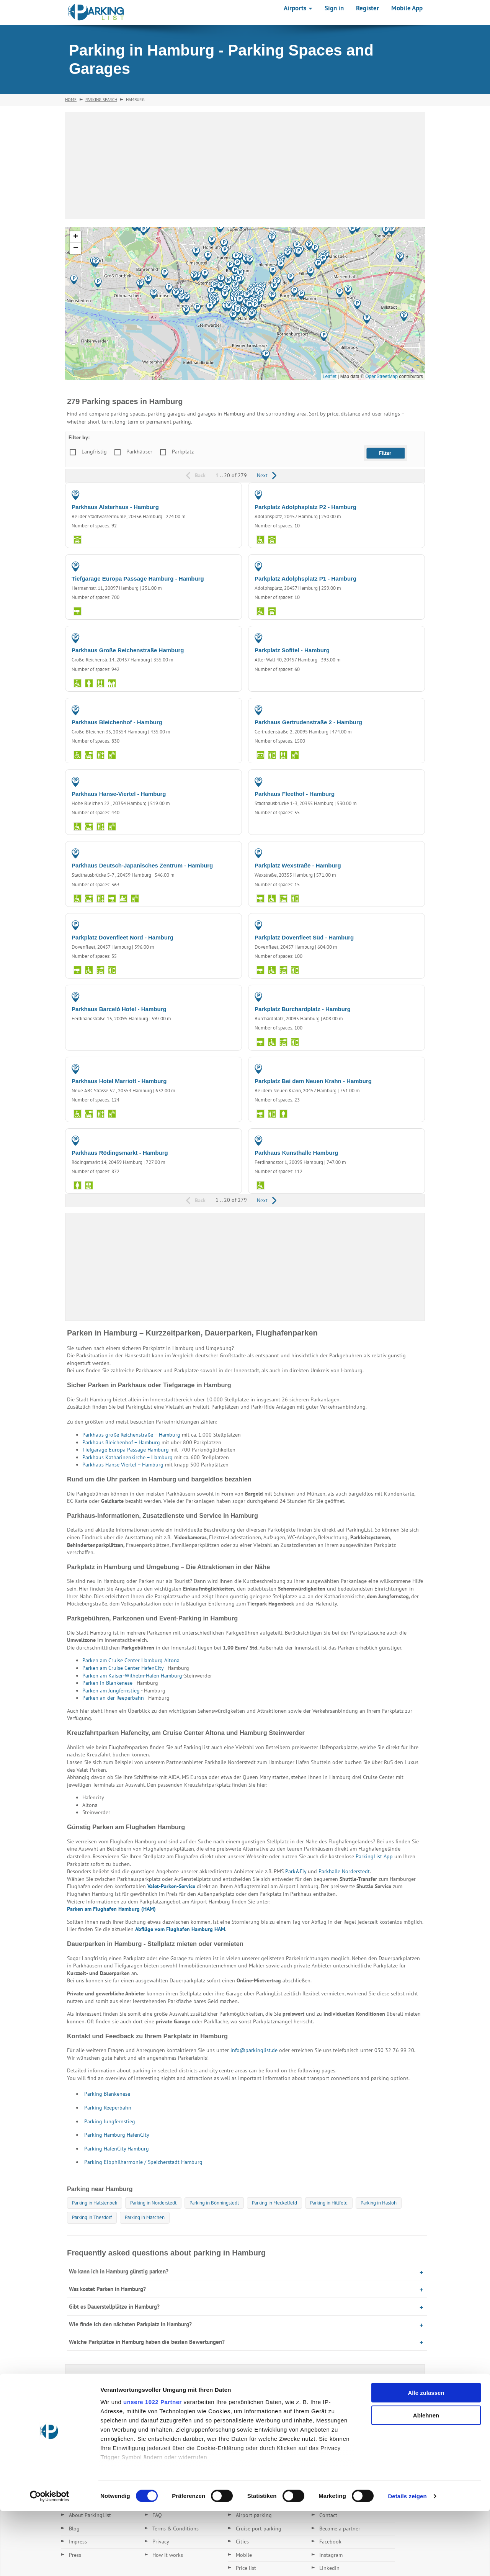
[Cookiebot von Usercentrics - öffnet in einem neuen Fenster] (49, 2561)
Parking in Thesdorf (92, 2217)
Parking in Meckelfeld (274, 2203)
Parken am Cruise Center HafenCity (123, 1667)
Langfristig (94, 451)
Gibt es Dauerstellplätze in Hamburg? (114, 2306)
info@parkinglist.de (254, 2050)
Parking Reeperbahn (107, 2107)
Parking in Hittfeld (329, 2203)
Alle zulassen (426, 2458)
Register (367, 8)
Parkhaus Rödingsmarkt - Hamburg (120, 1152)
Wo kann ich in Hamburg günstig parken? (118, 2271)
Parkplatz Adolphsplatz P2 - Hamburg (305, 507)
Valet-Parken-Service (171, 1886)
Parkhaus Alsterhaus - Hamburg (115, 507)
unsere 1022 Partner (152, 2466)
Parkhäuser (139, 451)
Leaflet (329, 376)
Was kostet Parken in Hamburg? (107, 2289)
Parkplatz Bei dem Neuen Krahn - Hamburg (313, 1081)
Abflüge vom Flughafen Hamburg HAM (180, 1929)
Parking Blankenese (107, 2093)
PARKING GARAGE (214, 494)
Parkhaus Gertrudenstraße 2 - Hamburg (308, 722)
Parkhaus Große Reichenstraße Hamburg (128, 650)
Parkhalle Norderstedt (344, 1871)
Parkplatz (183, 451)
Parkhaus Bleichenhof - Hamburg (117, 722)
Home (71, 99)
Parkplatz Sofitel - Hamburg (292, 650)
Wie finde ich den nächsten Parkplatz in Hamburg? (130, 2324)
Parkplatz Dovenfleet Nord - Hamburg (122, 937)
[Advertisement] (245, 165)
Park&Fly (295, 1871)
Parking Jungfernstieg (109, 2121)
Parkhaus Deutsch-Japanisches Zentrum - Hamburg (142, 865)
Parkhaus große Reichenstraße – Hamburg (131, 1434)
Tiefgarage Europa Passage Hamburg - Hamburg (138, 578)
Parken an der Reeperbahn (113, 1697)
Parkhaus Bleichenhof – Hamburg (121, 1442)
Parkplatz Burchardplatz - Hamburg (303, 1009)
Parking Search (101, 99)
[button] (367, 318)
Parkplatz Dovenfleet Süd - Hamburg (304, 937)
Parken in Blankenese (107, 1682)
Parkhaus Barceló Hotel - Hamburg (119, 1009)
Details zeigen (407, 2561)
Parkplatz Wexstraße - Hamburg (298, 865)
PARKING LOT (401, 494)
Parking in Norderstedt (153, 2203)
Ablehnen (426, 2480)
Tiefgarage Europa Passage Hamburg (125, 1449)
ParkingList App (374, 1856)
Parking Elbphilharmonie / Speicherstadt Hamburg (143, 2162)
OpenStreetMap (381, 376)
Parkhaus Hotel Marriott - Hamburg (119, 1081)
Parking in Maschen (145, 2217)
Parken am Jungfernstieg (111, 1690)
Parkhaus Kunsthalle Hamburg (296, 1152)
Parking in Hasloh (379, 2203)
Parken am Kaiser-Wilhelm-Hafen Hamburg (132, 1675)
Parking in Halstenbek (94, 2203)
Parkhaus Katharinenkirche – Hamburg (127, 1457)
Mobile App (407, 8)
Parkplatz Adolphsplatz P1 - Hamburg (305, 578)
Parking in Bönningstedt (214, 2203)
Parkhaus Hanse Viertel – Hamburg (122, 1464)
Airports (298, 8)
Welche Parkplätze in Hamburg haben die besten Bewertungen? (147, 2341)
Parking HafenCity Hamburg (116, 2148)
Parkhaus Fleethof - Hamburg (295, 793)
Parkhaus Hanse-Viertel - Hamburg (119, 793)
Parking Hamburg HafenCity (116, 2134)
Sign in (334, 8)
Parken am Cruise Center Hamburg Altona (131, 1660)
